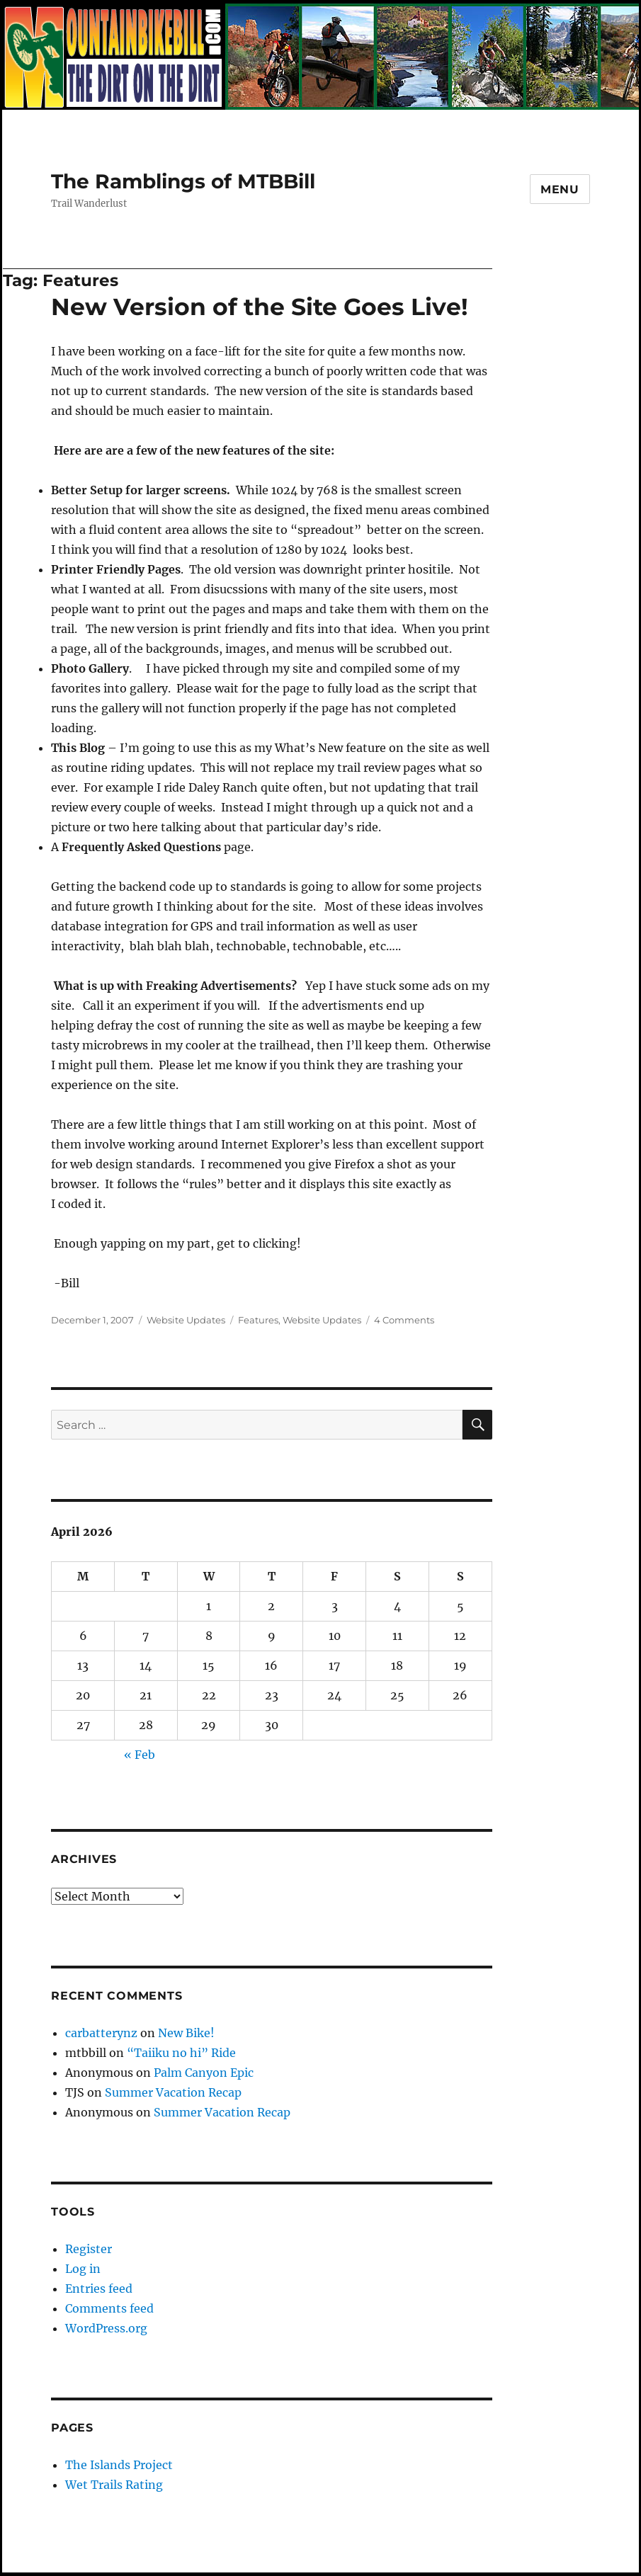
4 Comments (404, 1320)
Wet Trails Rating (114, 2485)
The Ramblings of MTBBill (183, 181)
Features (258, 1320)
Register (88, 2249)
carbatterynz (101, 2033)
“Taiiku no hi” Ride (181, 2053)
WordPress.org (106, 2328)
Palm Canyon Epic (204, 2072)
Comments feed (109, 2308)
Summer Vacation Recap (173, 2092)
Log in (83, 2269)
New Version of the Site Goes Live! (259, 306)
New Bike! (186, 2033)
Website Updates (186, 1320)
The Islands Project (119, 2465)
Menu (559, 189)
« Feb (139, 1755)
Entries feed (98, 2288)
